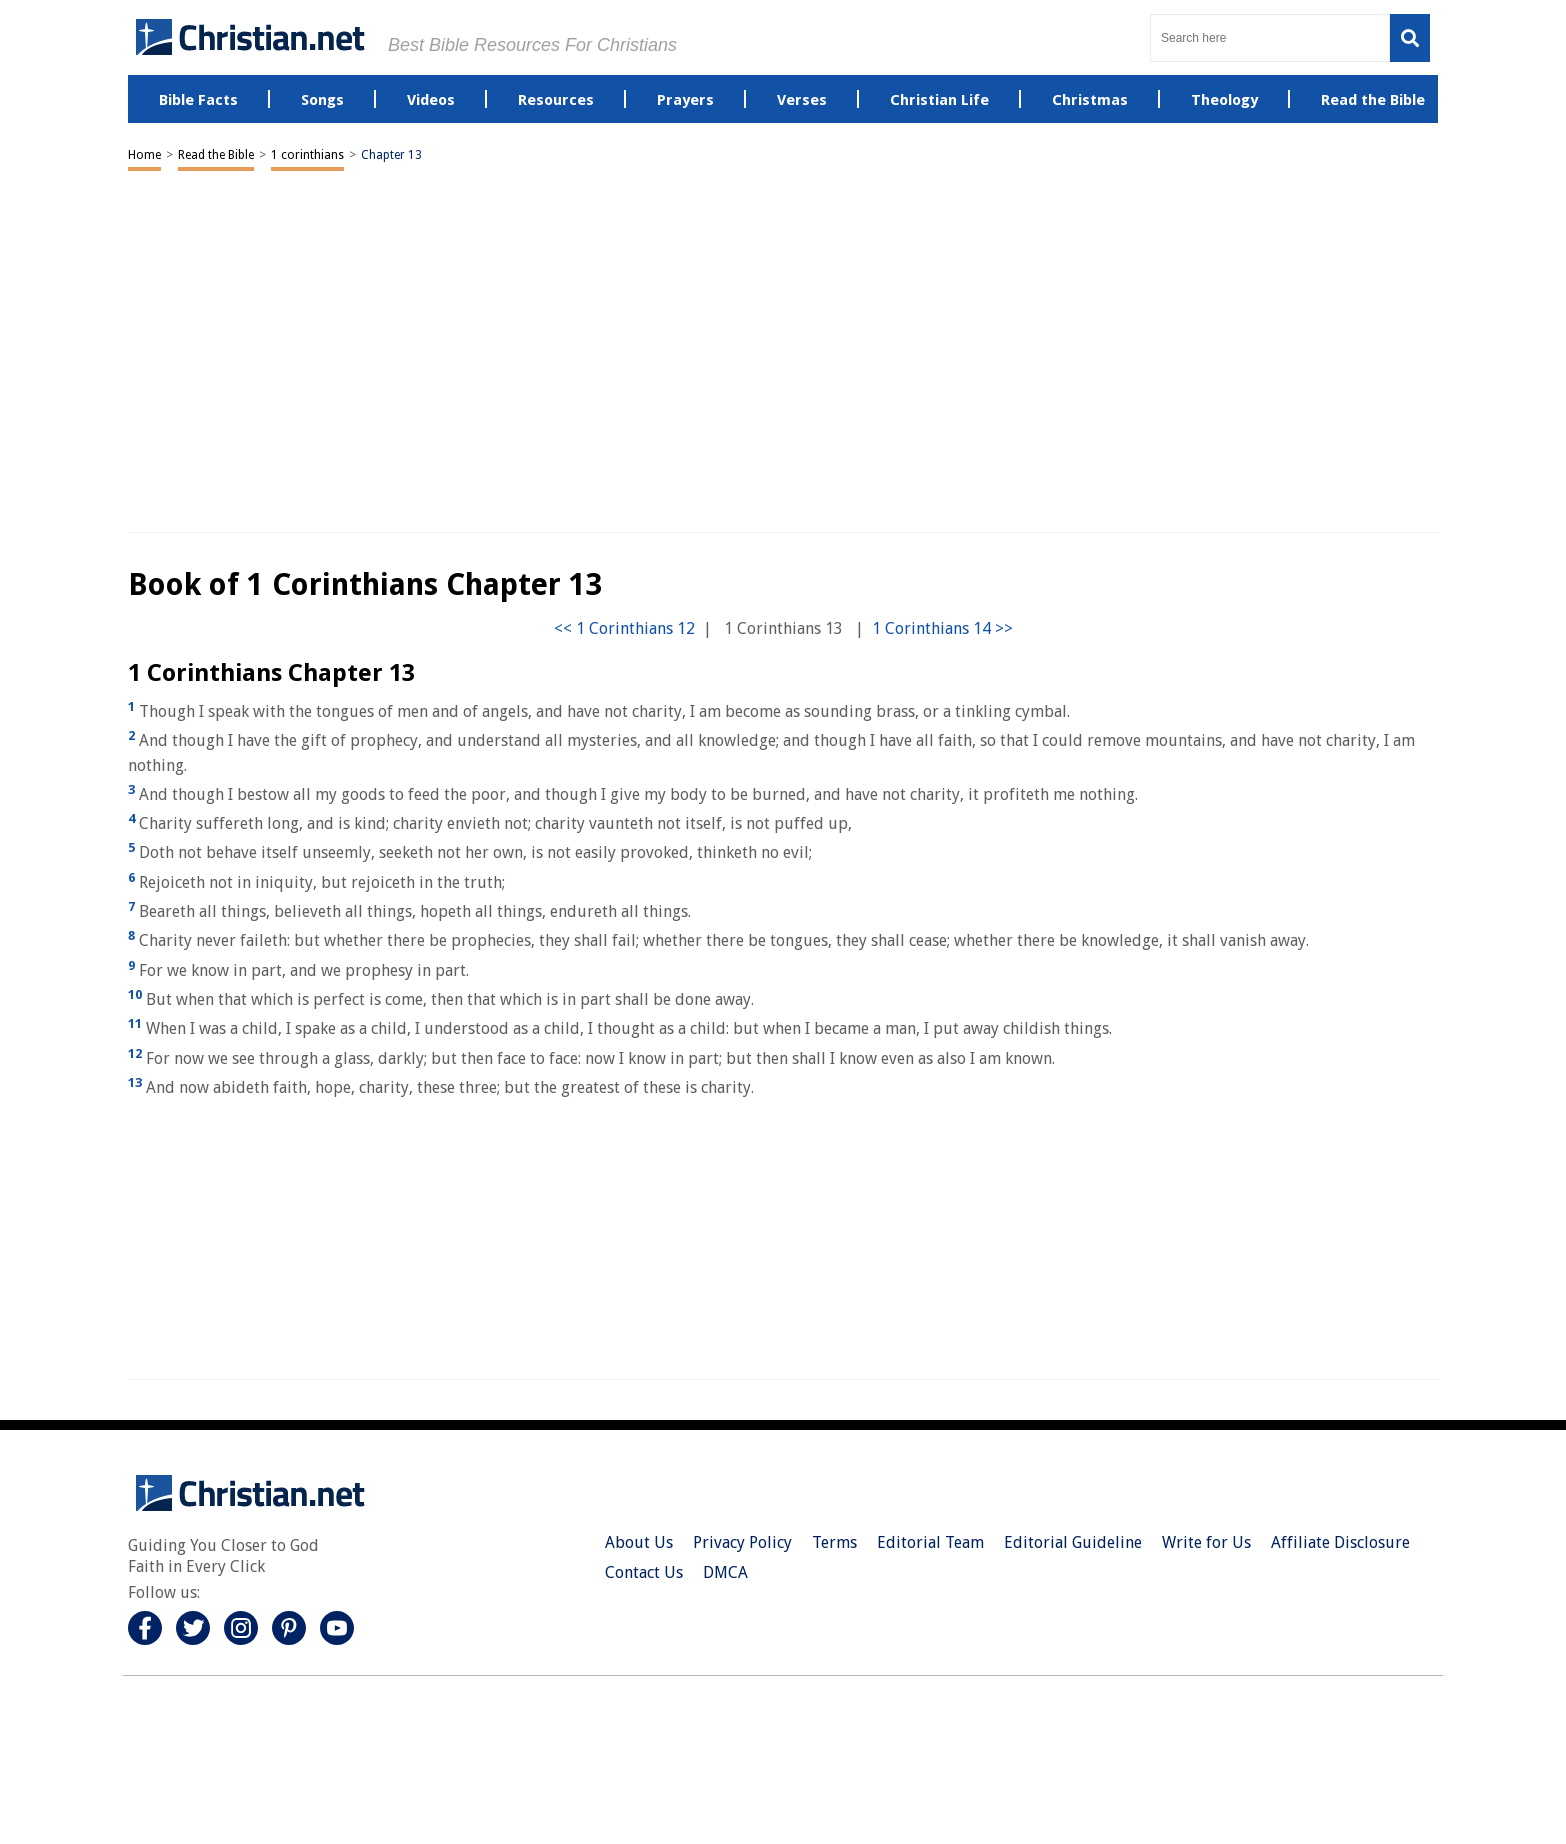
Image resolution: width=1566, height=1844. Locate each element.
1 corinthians (307, 155)
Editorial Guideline (1073, 1542)
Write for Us (1206, 1542)
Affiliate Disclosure (1340, 1542)
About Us (639, 1542)
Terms (834, 1542)
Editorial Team (930, 1542)
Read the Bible (216, 155)
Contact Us (644, 1572)
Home (144, 155)
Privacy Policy (742, 1542)
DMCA (725, 1572)
